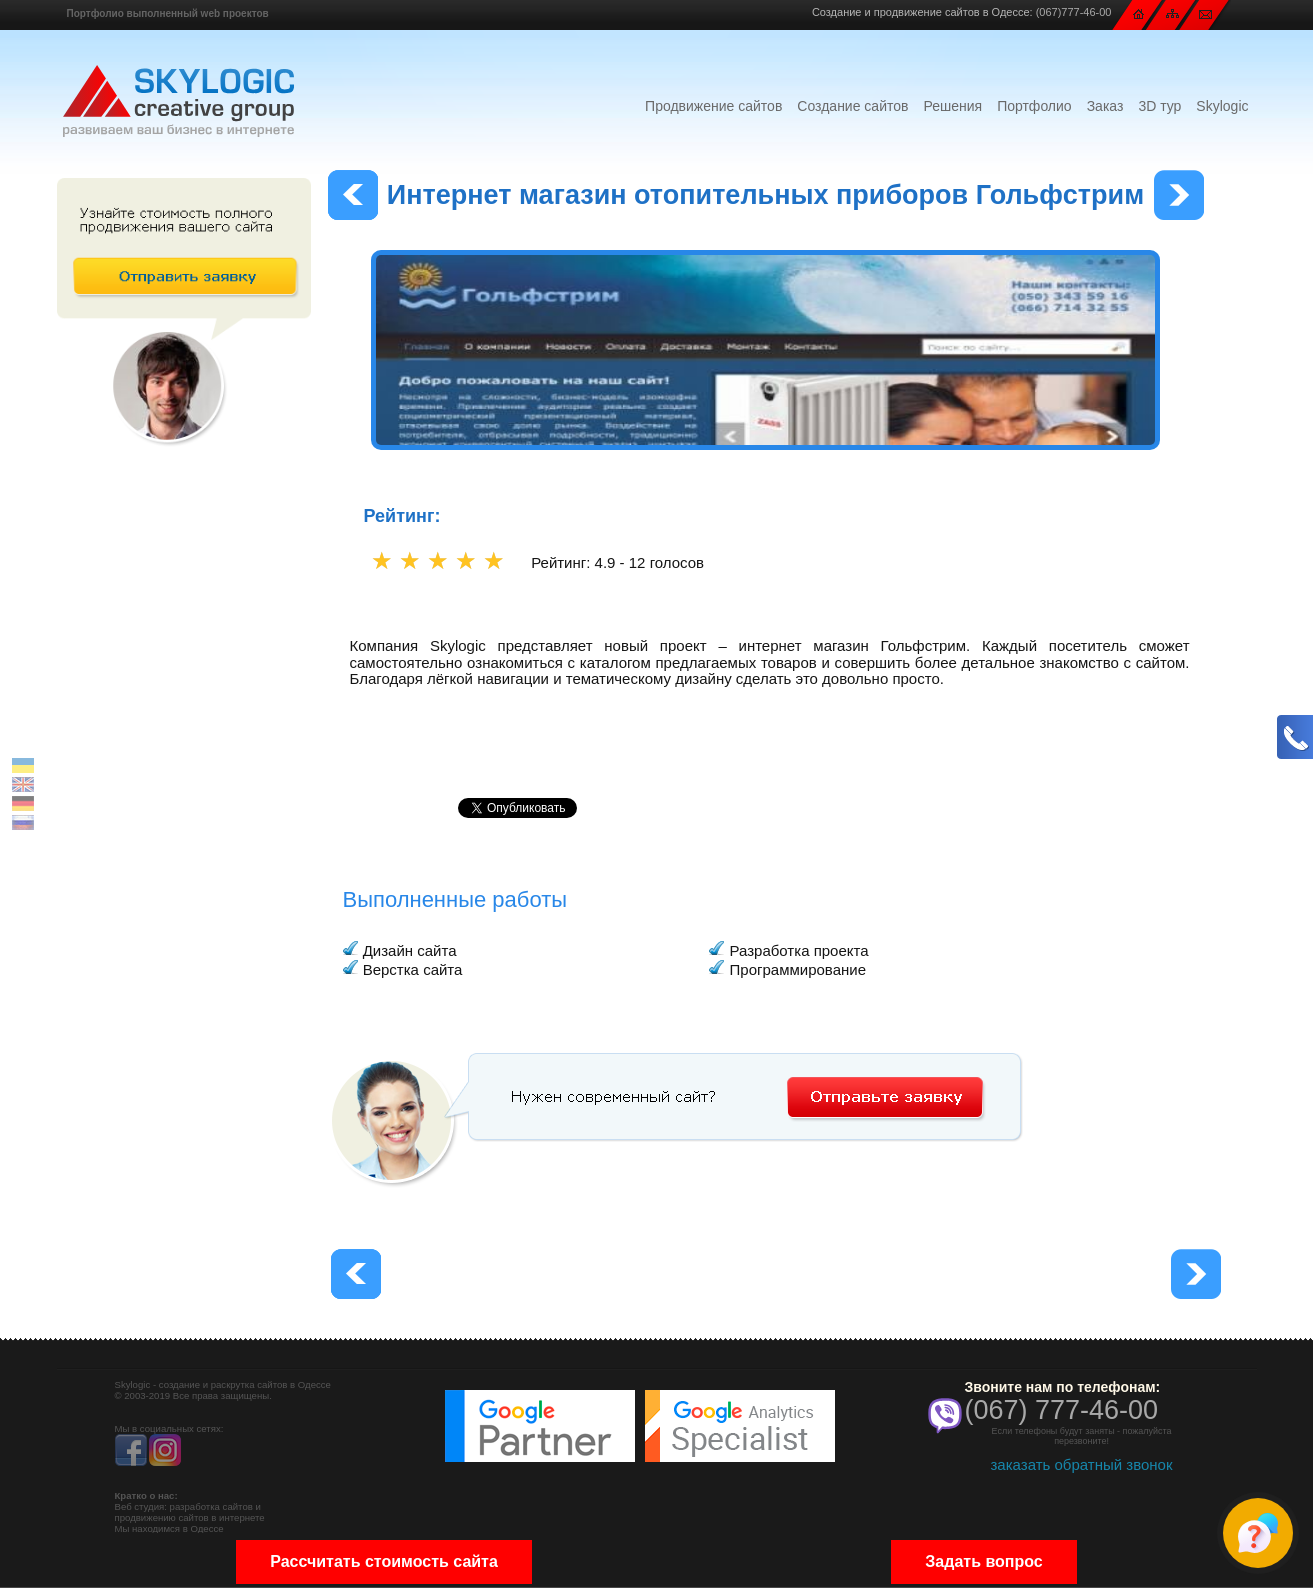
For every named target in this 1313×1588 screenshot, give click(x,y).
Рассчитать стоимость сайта (384, 1561)
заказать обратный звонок (1081, 1464)
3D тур (1159, 106)
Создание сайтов (852, 106)
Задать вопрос (983, 1561)
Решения (952, 106)
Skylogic (1222, 106)
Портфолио (1034, 106)
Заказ (1105, 106)
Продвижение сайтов (713, 106)
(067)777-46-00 (1074, 12)
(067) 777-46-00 (1062, 1410)
